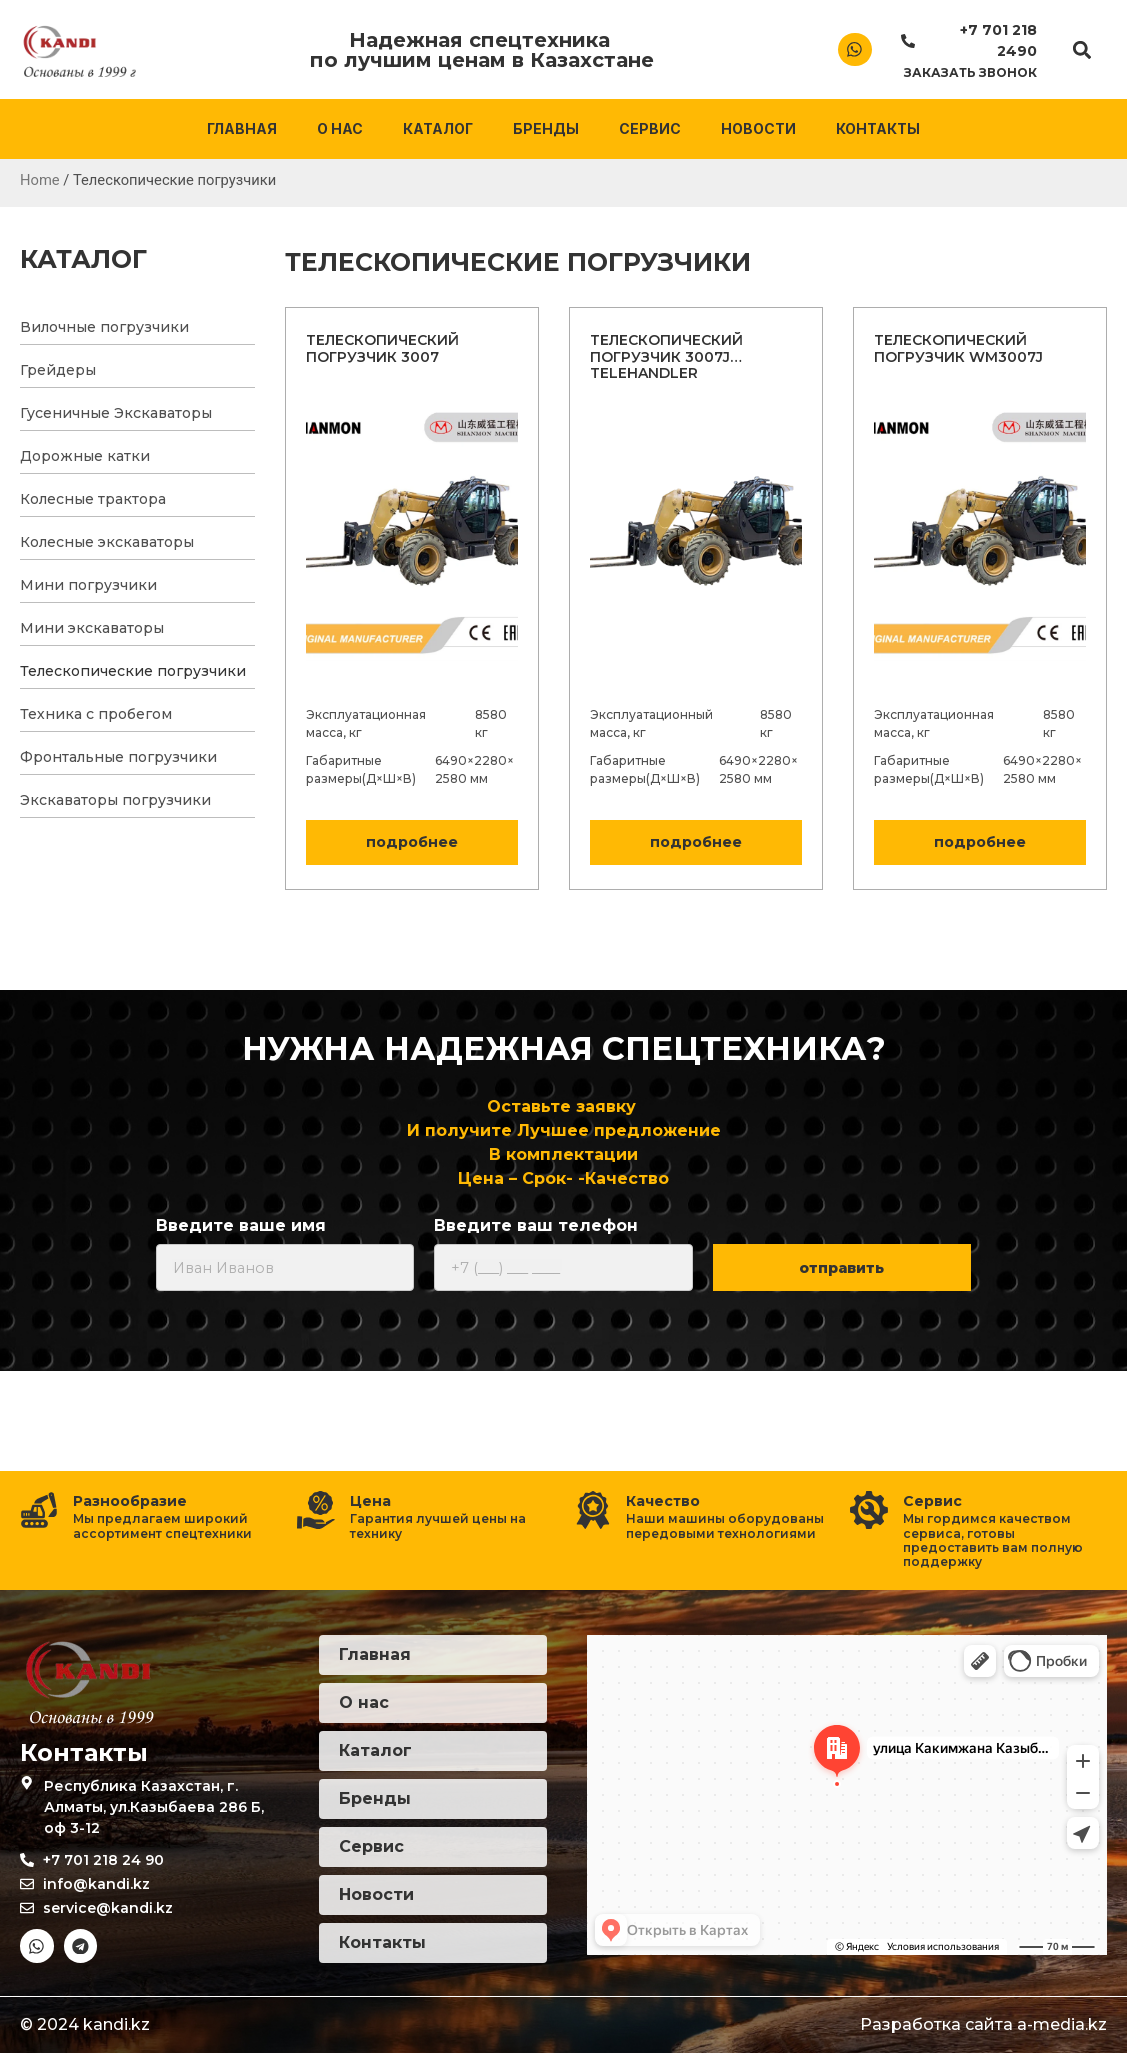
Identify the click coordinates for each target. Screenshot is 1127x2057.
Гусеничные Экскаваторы (116, 413)
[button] (1081, 49)
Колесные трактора (93, 499)
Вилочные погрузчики (104, 327)
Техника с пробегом (96, 714)
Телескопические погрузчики (133, 671)
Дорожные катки (85, 456)
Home (40, 180)
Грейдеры (58, 370)
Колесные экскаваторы (107, 542)
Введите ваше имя (241, 1226)
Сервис (650, 128)
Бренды (546, 128)
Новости (758, 128)
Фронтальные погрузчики (118, 757)
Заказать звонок (970, 72)
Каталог (438, 128)
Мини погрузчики (88, 585)
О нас (340, 128)
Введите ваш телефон (536, 1226)
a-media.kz (1062, 2028)
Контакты (878, 128)
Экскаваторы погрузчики (115, 800)
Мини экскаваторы (92, 628)
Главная (242, 128)
